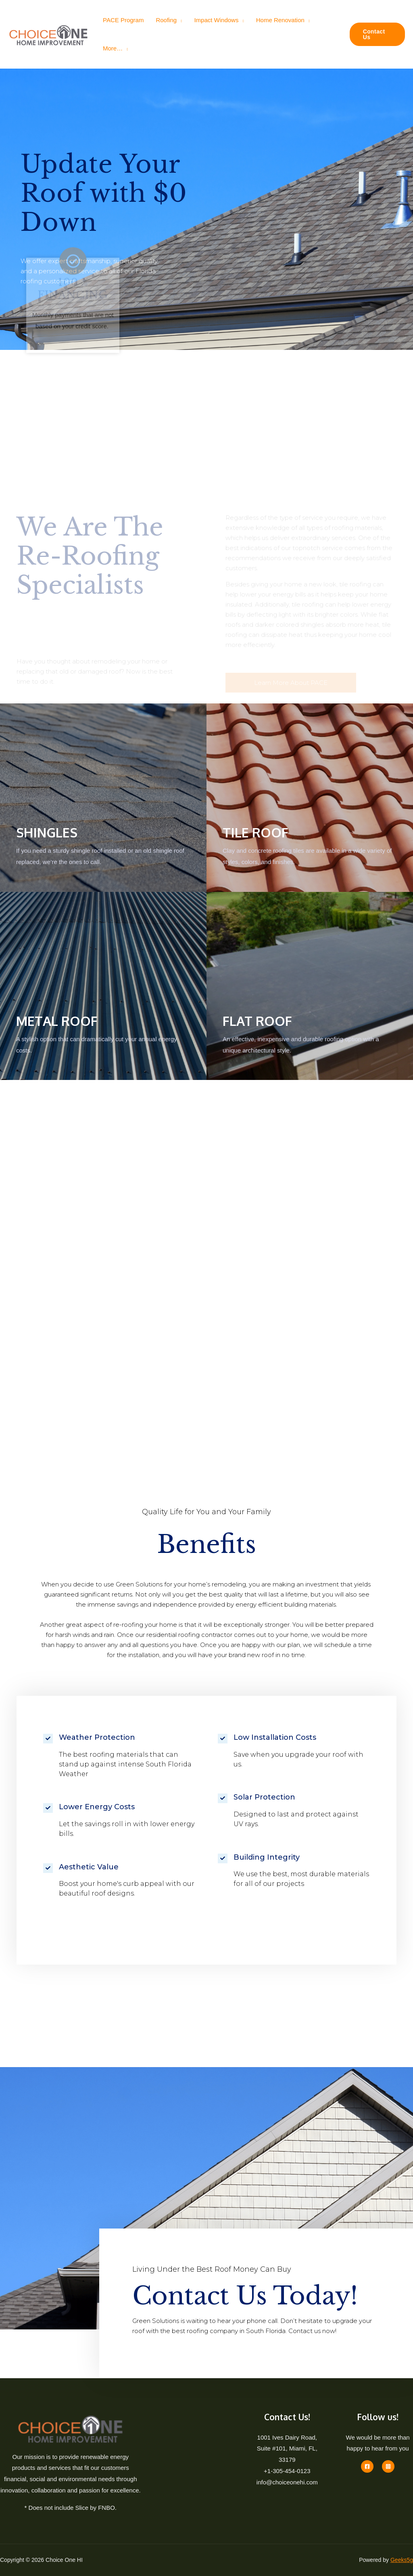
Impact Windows (216, 20)
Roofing (166, 20)
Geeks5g (401, 2560)
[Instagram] (388, 2466)
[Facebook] (367, 2466)
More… (113, 48)
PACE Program (123, 20)
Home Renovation (280, 20)
